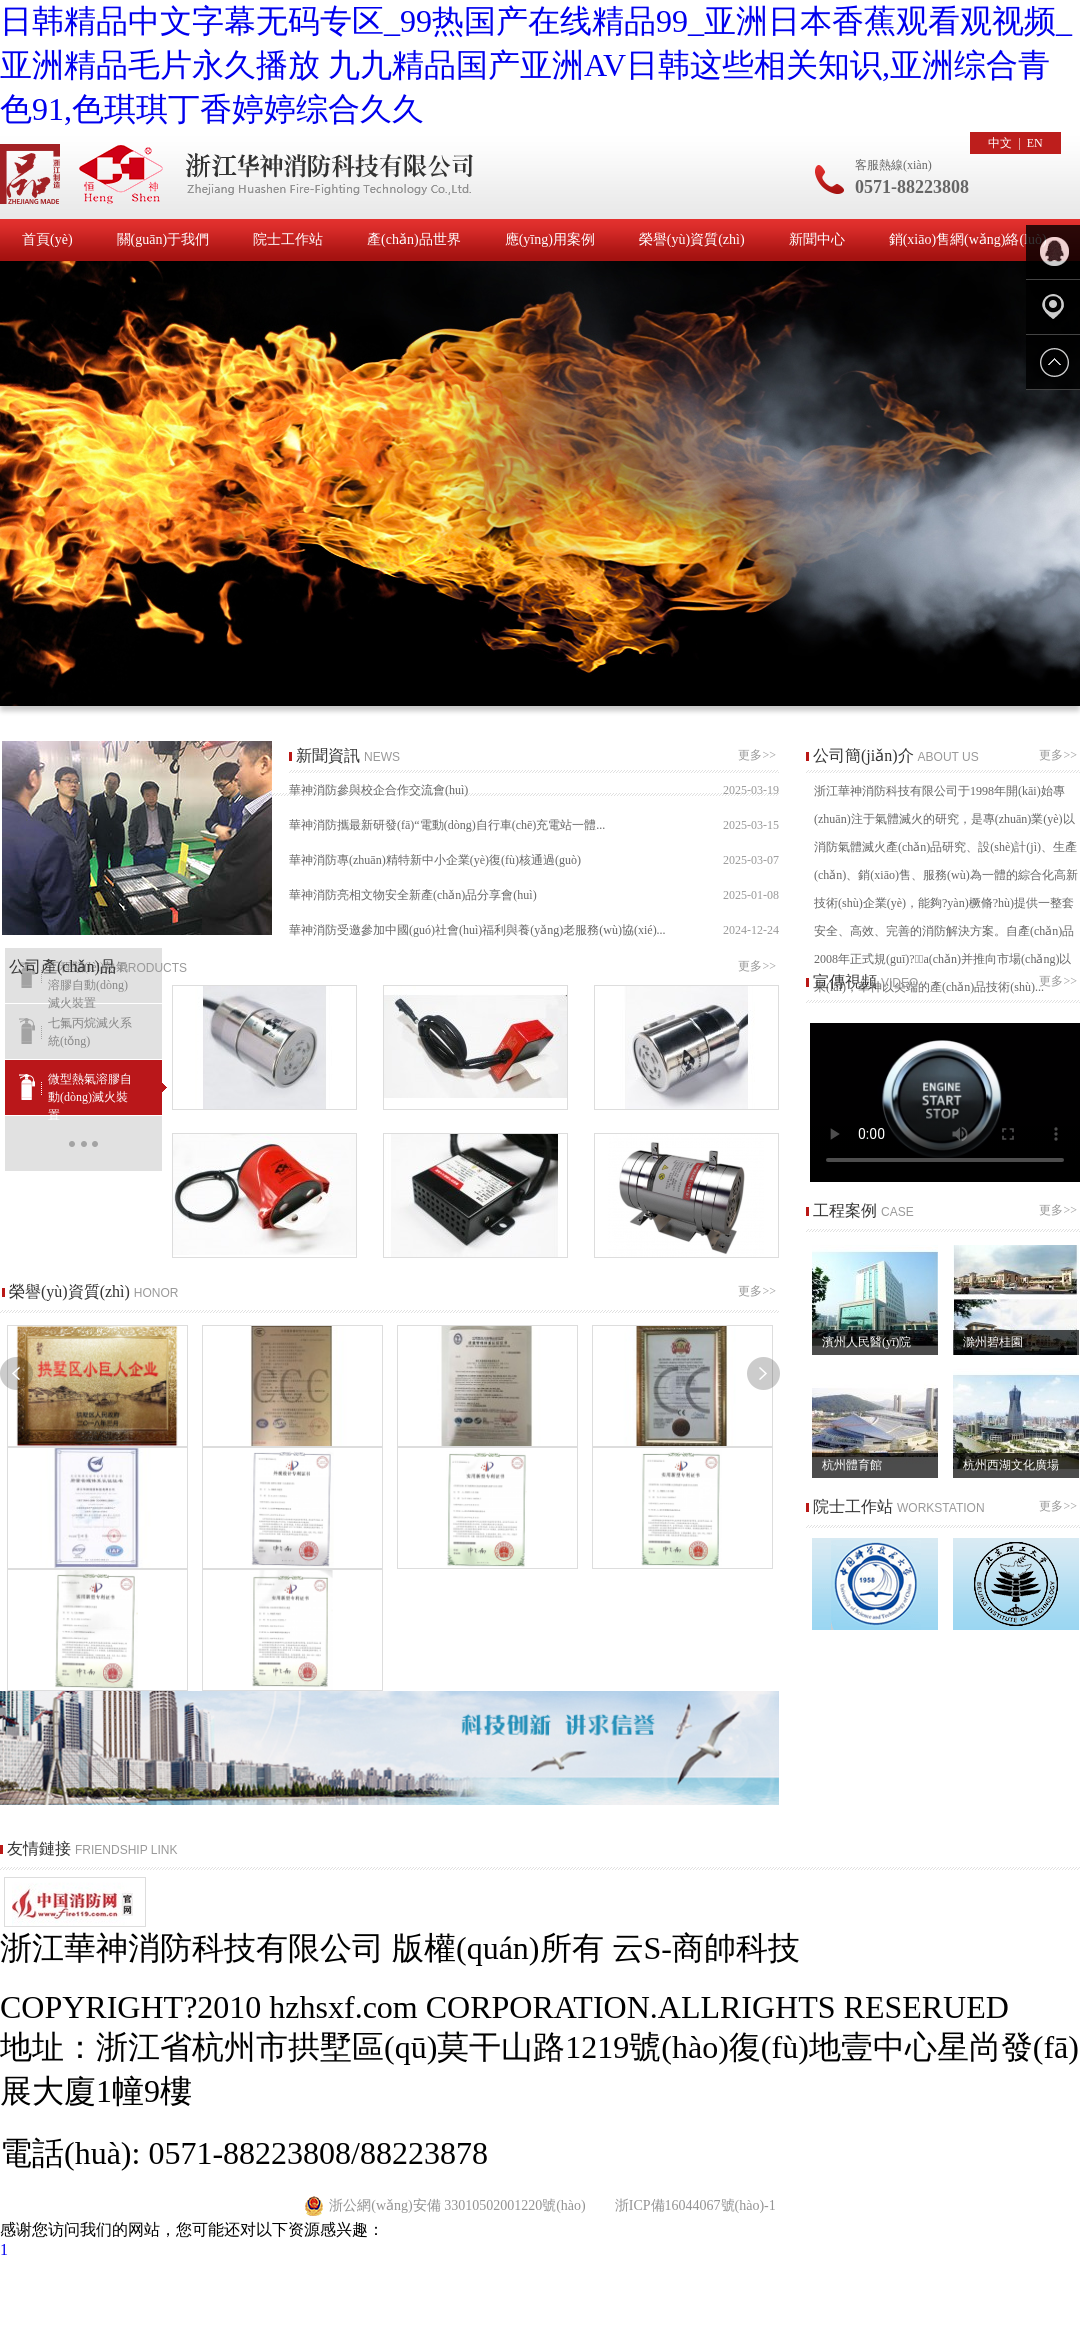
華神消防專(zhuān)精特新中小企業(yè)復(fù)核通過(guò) (534, 860)
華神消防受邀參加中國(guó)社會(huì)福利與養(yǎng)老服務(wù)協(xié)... (534, 930)
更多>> (758, 755)
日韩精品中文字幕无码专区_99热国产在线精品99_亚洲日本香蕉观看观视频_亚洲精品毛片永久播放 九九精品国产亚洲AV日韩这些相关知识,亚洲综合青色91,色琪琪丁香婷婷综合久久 (536, 65)
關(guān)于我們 (163, 239)
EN (1035, 143)
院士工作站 (288, 239)
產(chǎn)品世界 (414, 239)
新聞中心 (817, 239)
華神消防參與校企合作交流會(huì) (534, 790)
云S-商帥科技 (706, 1948)
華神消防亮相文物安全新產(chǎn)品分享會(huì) (534, 895)
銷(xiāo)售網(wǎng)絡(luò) (968, 239)
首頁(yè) (47, 239)
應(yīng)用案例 (550, 239)
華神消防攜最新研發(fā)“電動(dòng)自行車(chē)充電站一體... (534, 825)
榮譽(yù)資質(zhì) (692, 239)
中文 (1000, 143)
